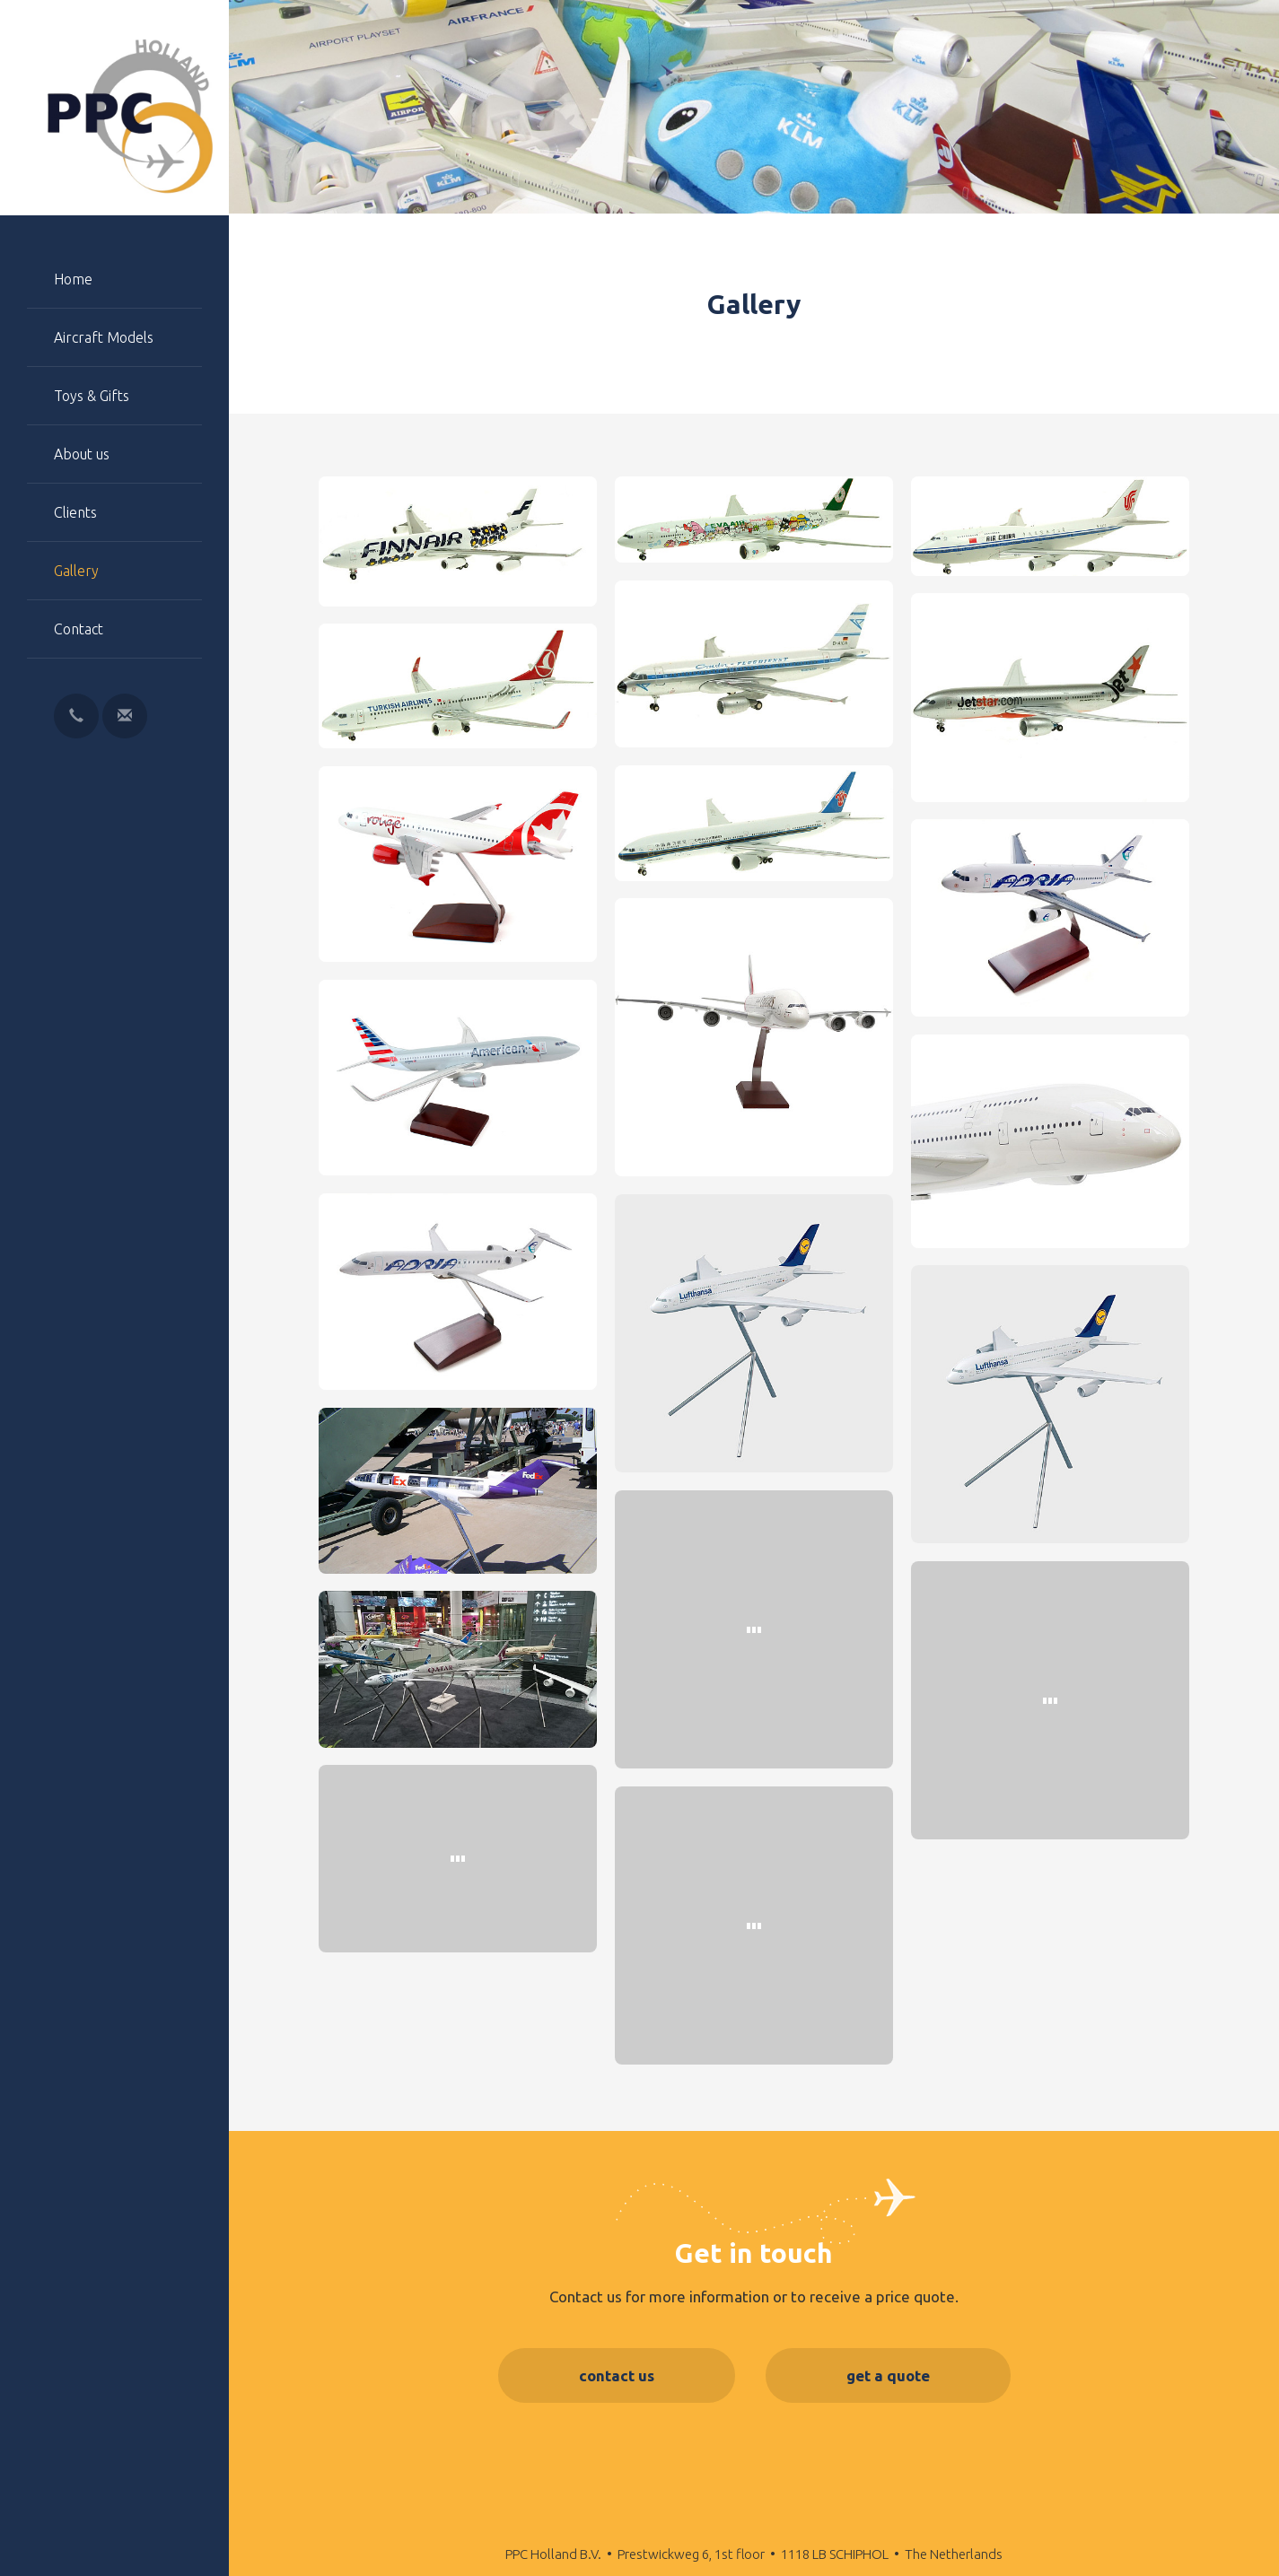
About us (82, 454)
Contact (78, 629)
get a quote (888, 2375)
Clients (75, 512)
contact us (616, 2375)
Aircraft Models (103, 337)
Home (73, 279)
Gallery (76, 571)
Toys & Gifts (91, 396)
